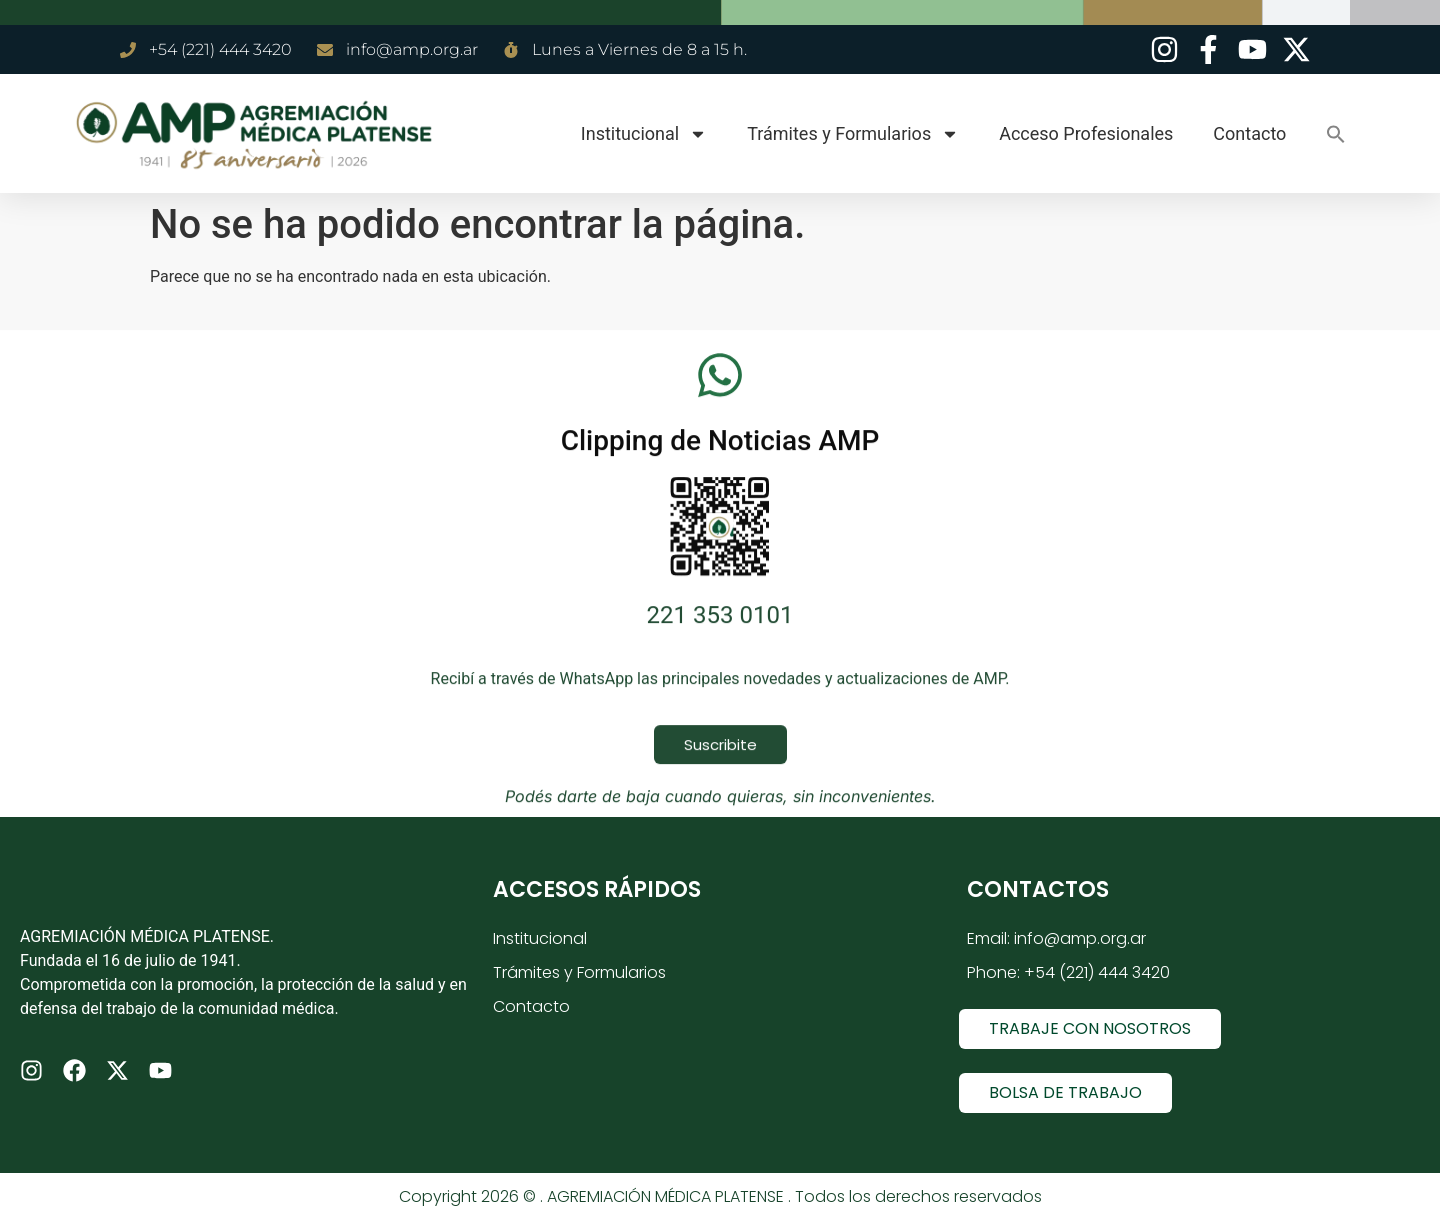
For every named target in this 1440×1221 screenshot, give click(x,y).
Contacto (1249, 133)
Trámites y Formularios (853, 134)
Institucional (644, 134)
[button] (1336, 134)
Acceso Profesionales (1086, 133)
